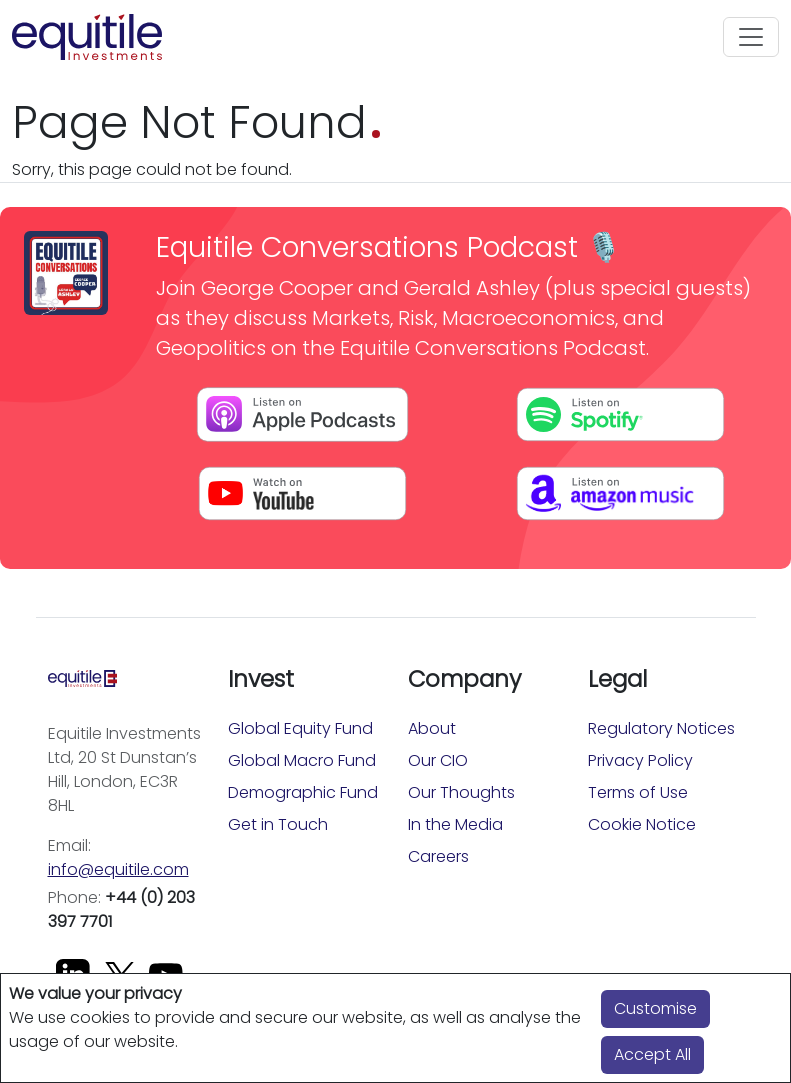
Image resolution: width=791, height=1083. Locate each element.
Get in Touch (278, 824)
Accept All (652, 1054)
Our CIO (438, 760)
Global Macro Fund (302, 760)
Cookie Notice (642, 824)
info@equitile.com (118, 869)
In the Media (455, 824)
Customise (655, 1008)
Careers (438, 856)
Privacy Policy (640, 760)
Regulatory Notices (661, 728)
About (432, 728)
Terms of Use (638, 792)
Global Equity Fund (300, 728)
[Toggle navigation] (751, 37)
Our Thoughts (461, 792)
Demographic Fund (303, 792)
